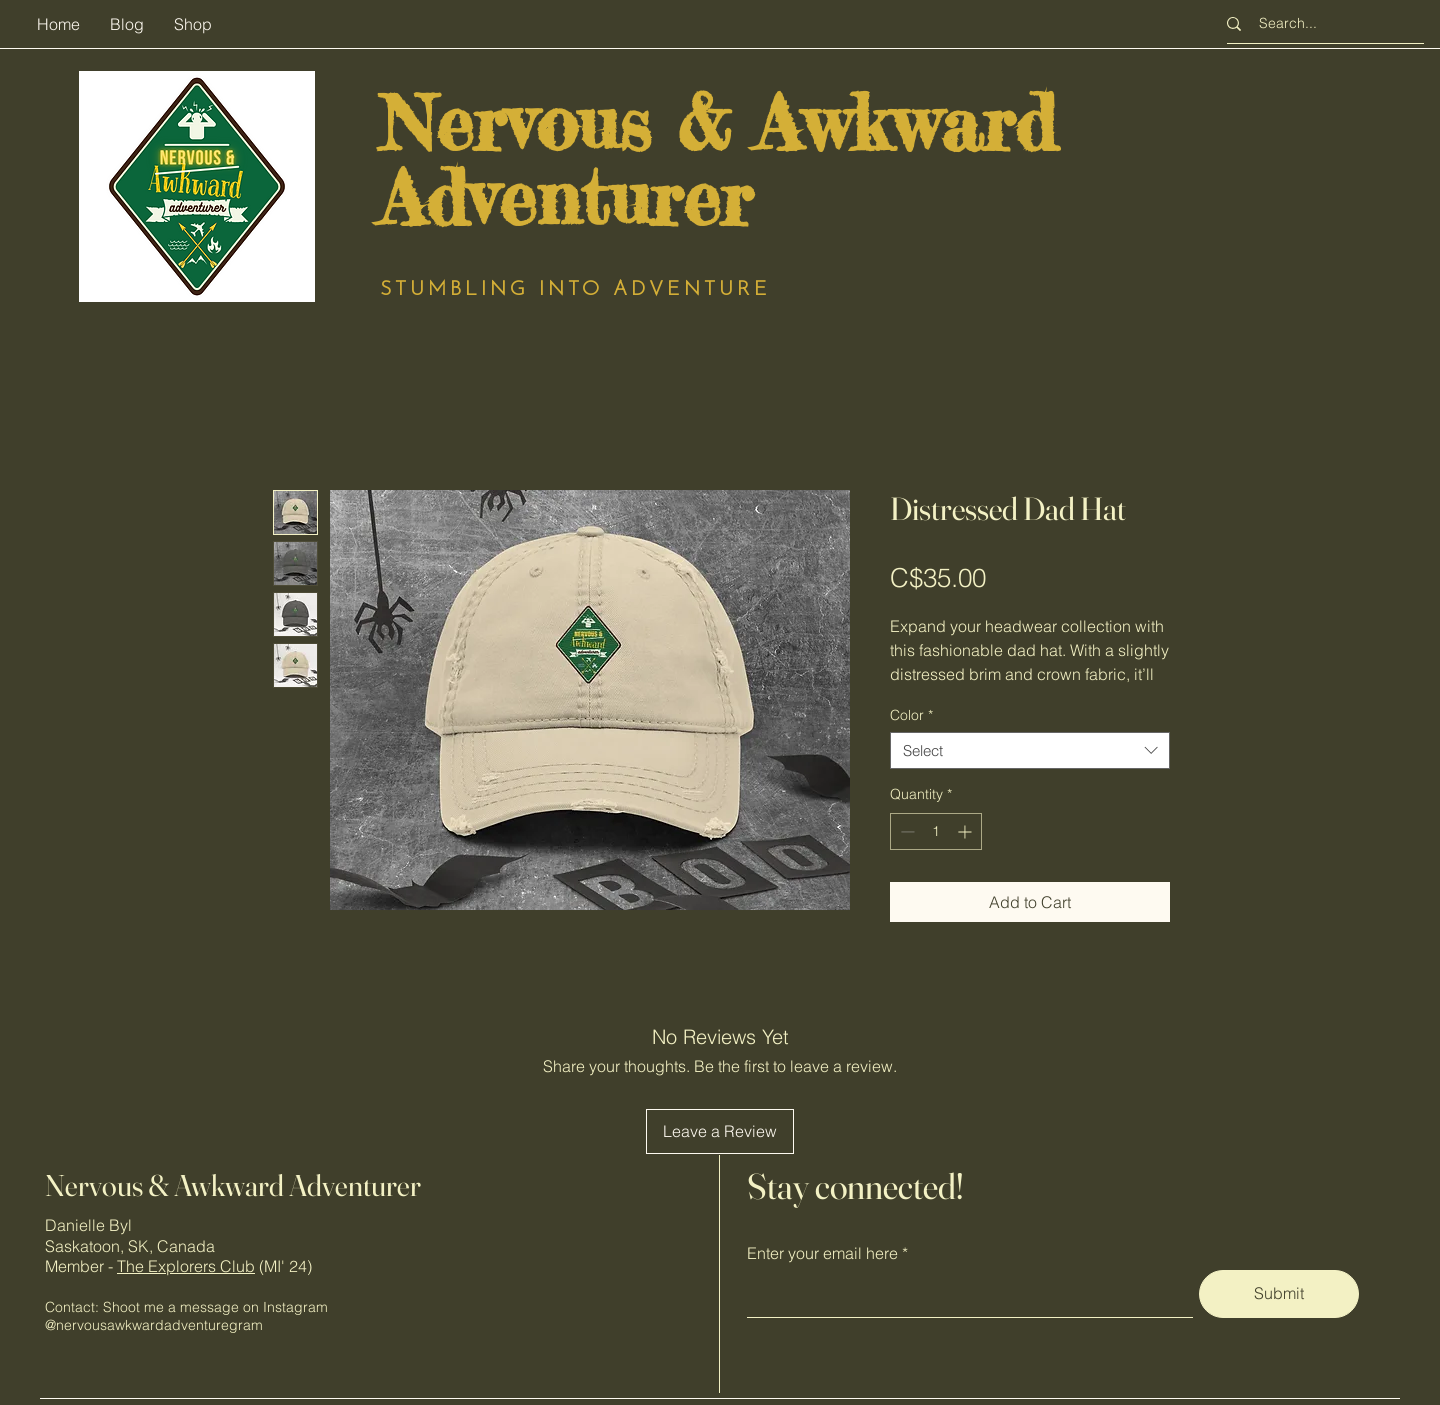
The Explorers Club (186, 1266)
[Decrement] (905, 831)
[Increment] (966, 831)
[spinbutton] (936, 831)
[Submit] (1279, 1294)
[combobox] (1030, 751)
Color (911, 715)
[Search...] (1320, 23)
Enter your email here (822, 1253)
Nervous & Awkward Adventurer (233, 1185)
